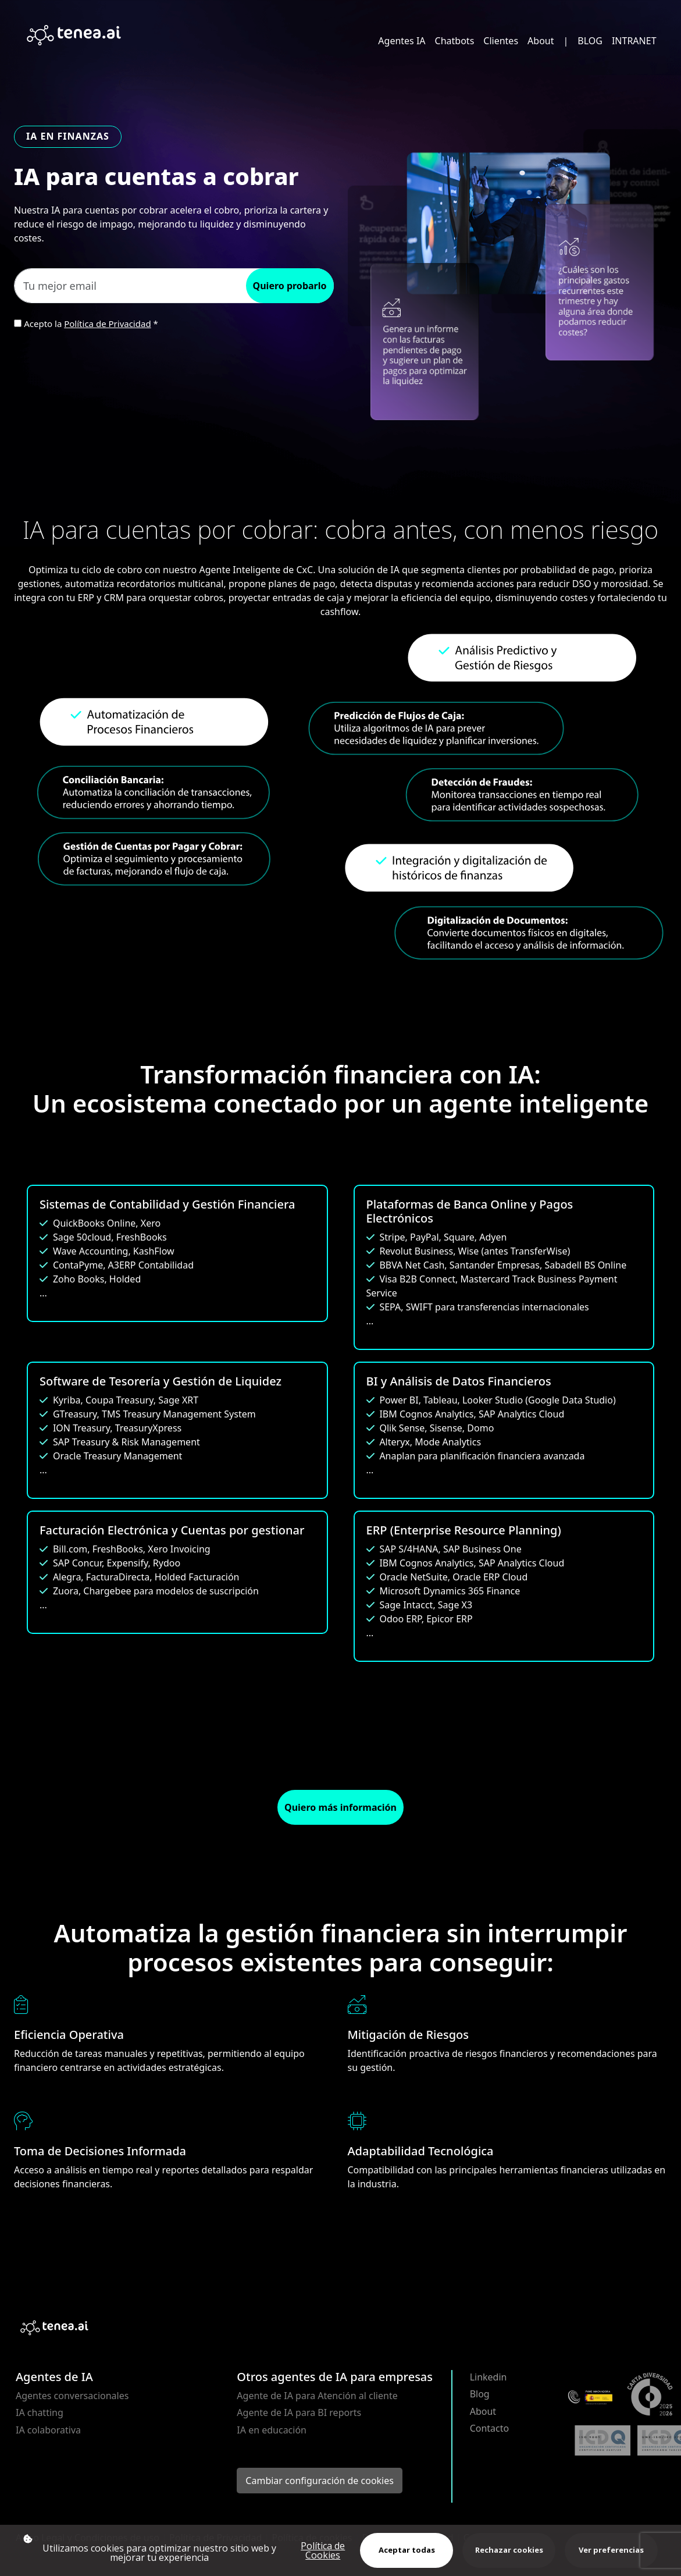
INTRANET (634, 40)
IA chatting (39, 2412)
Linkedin (488, 2377)
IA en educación (271, 2430)
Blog (480, 2393)
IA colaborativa (48, 2430)
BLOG (589, 40)
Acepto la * (91, 323)
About (540, 40)
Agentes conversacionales (72, 2395)
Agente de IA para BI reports (299, 2412)
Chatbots (455, 40)
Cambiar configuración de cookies (319, 2480)
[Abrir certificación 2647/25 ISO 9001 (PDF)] (602, 2440)
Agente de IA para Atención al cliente (317, 2395)
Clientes (500, 40)
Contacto (489, 2428)
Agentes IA (401, 40)
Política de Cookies (323, 2550)
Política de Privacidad (107, 323)
